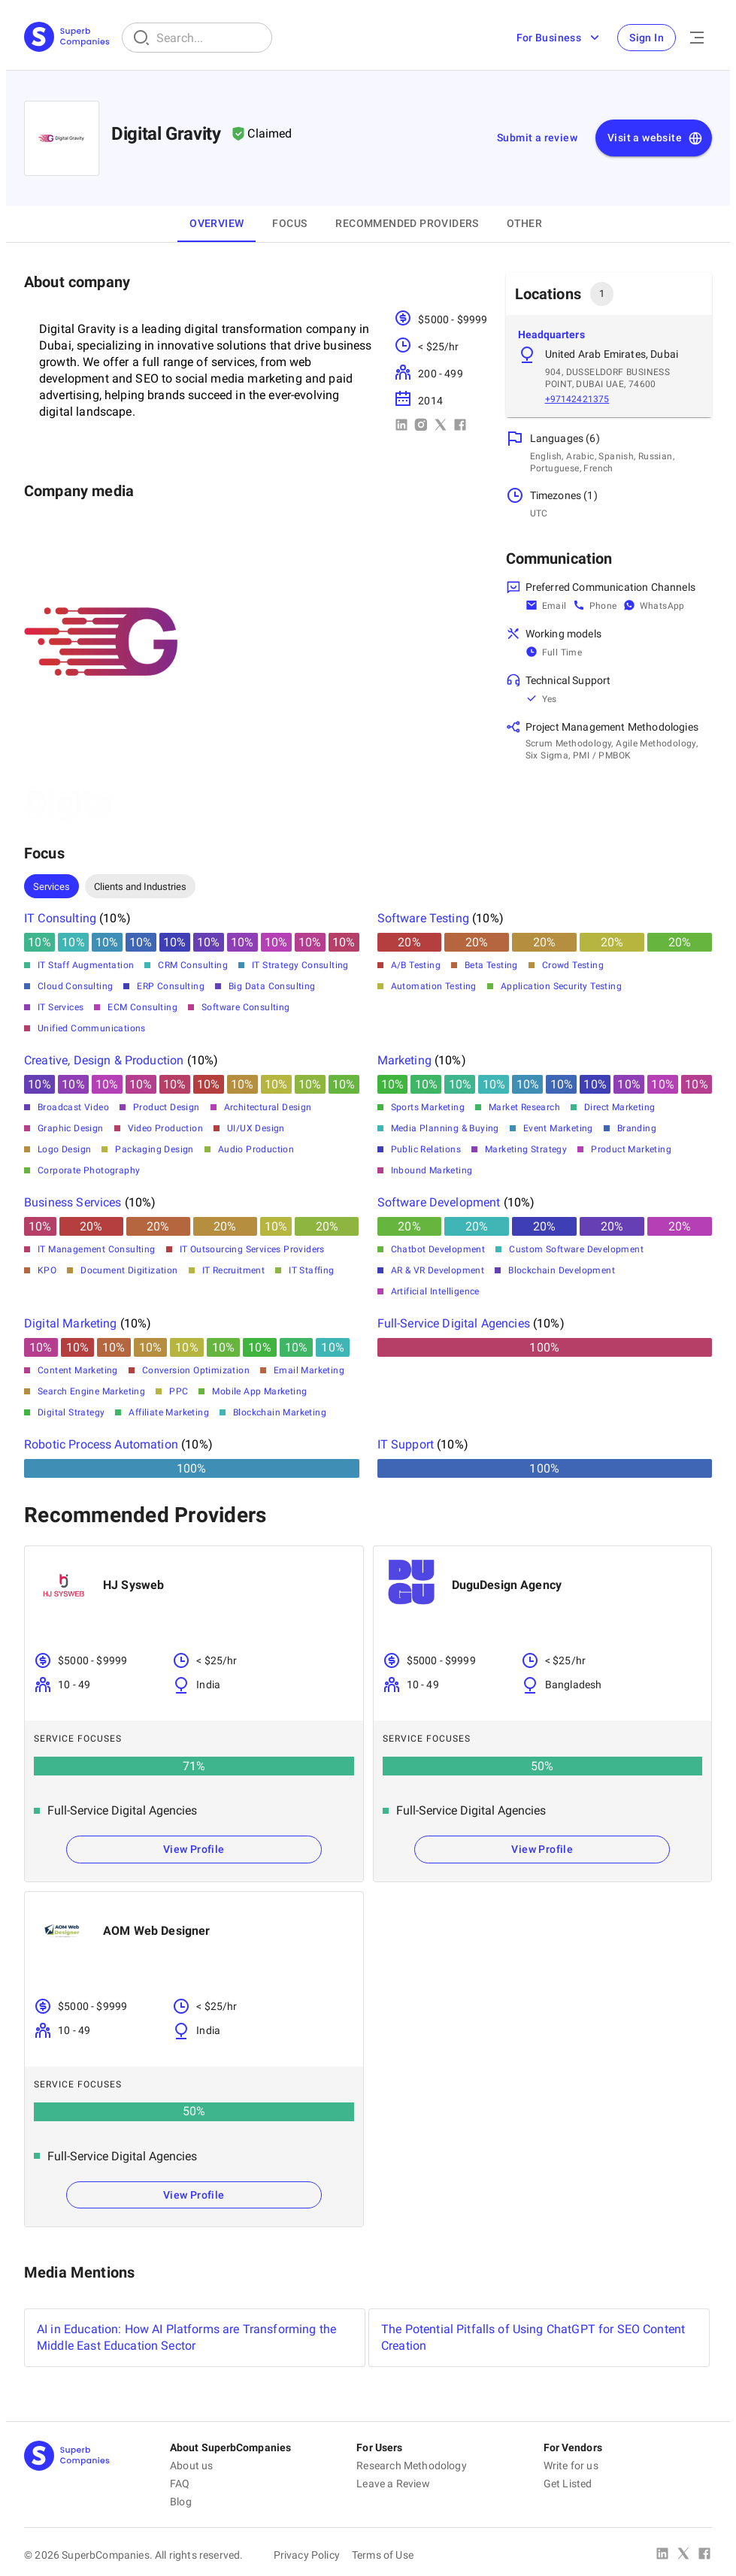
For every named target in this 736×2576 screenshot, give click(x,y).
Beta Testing (491, 965)
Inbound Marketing (432, 1170)
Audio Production (256, 1149)
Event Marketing (558, 1128)
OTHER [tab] (524, 223)
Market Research (524, 1107)
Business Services (73, 1202)
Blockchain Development (561, 1270)
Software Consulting (245, 1007)
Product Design (166, 1107)
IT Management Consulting (97, 1249)
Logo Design (64, 1149)
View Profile (194, 1849)
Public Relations (426, 1149)
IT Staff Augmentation (86, 965)
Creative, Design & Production (103, 1060)
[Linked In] (662, 2555)
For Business (559, 37)
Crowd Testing (573, 965)
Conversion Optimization (196, 1370)
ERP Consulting (170, 986)
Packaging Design (154, 1149)
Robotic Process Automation (101, 1444)
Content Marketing (78, 1370)
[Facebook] (704, 2555)
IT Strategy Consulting (300, 965)
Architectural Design (268, 1107)
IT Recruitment (233, 1270)
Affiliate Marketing (169, 1412)
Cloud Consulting (75, 986)
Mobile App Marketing (259, 1391)
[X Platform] (683, 2555)
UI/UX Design (256, 1128)
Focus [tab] (289, 223)
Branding (636, 1128)
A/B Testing (416, 965)
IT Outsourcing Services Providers (252, 1249)
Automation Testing (434, 986)
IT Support (406, 1444)
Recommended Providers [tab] (406, 223)
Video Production (165, 1128)
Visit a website (655, 138)
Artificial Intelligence (435, 1291)
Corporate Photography (89, 1170)
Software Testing (423, 918)
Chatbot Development (438, 1249)
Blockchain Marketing (279, 1412)
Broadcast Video (73, 1107)
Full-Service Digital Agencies (453, 1323)
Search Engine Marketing (91, 1391)
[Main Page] (67, 38)
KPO (47, 1270)
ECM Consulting (142, 1007)
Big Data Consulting (272, 986)
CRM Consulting (193, 965)
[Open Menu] (697, 38)
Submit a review (537, 138)
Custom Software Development (576, 1249)
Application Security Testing (561, 986)
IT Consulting (60, 918)
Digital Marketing (70, 1323)
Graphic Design (71, 1128)
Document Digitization (128, 1270)
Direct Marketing (619, 1107)
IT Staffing (311, 1270)
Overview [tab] (216, 223)
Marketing (404, 1060)
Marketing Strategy (526, 1149)
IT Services (60, 1007)
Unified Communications (92, 1028)
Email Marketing (309, 1370)
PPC (178, 1391)
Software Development (439, 1202)
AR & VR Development (438, 1270)
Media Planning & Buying (445, 1128)
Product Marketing (631, 1149)
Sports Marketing (428, 1107)
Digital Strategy (71, 1412)
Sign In (646, 38)
